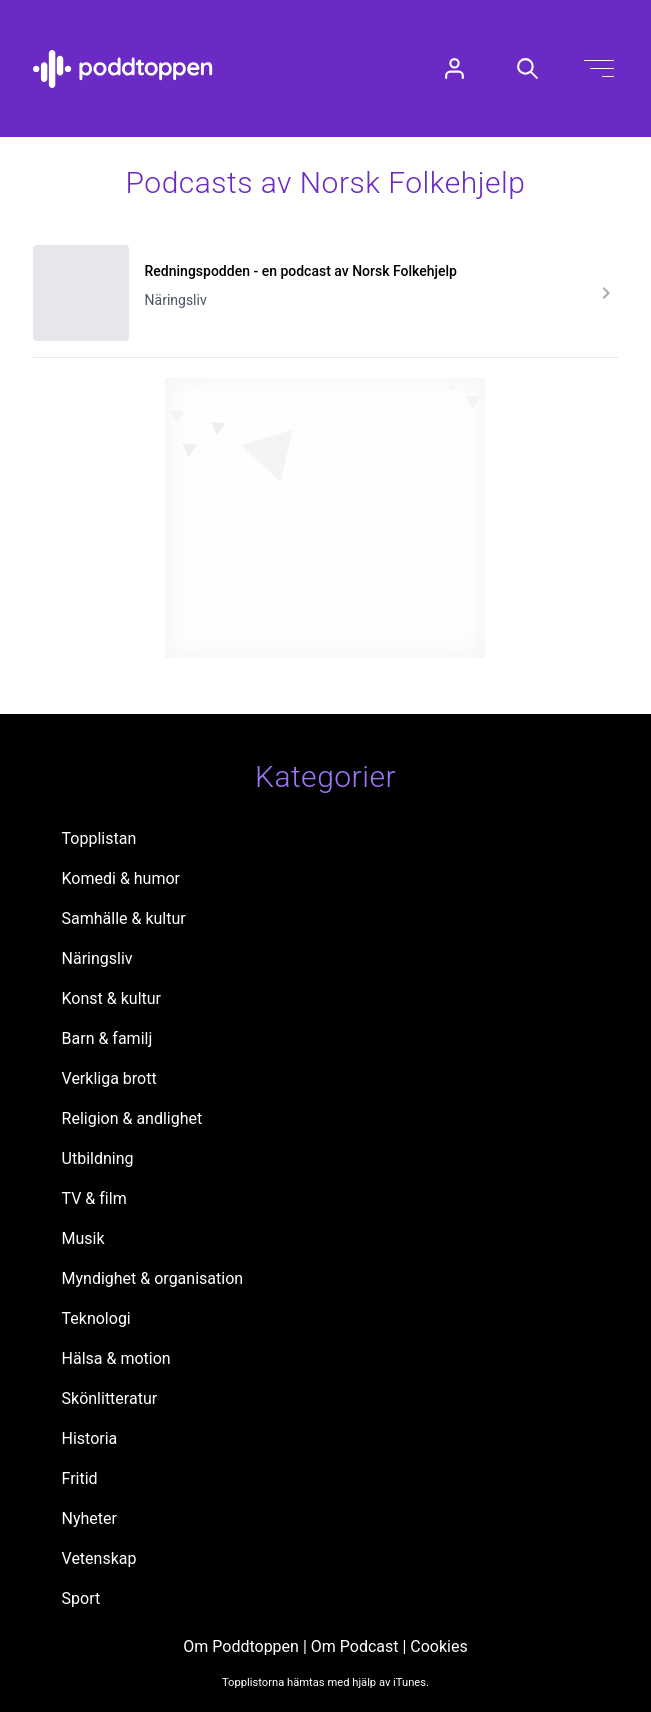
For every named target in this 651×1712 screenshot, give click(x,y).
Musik (83, 1238)
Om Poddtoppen (241, 1646)
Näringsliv (97, 958)
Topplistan (99, 838)
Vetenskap (99, 1558)
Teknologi (96, 1318)
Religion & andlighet (132, 1118)
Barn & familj (107, 1038)
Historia (90, 1438)
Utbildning (98, 1158)
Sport (81, 1598)
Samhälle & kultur (124, 918)
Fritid (80, 1478)
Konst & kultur (111, 998)
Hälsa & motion (116, 1358)
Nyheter (89, 1518)
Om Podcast (355, 1646)
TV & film (94, 1198)
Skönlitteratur (110, 1398)
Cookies (438, 1646)
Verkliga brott (109, 1078)
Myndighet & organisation (153, 1278)
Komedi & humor (121, 878)
